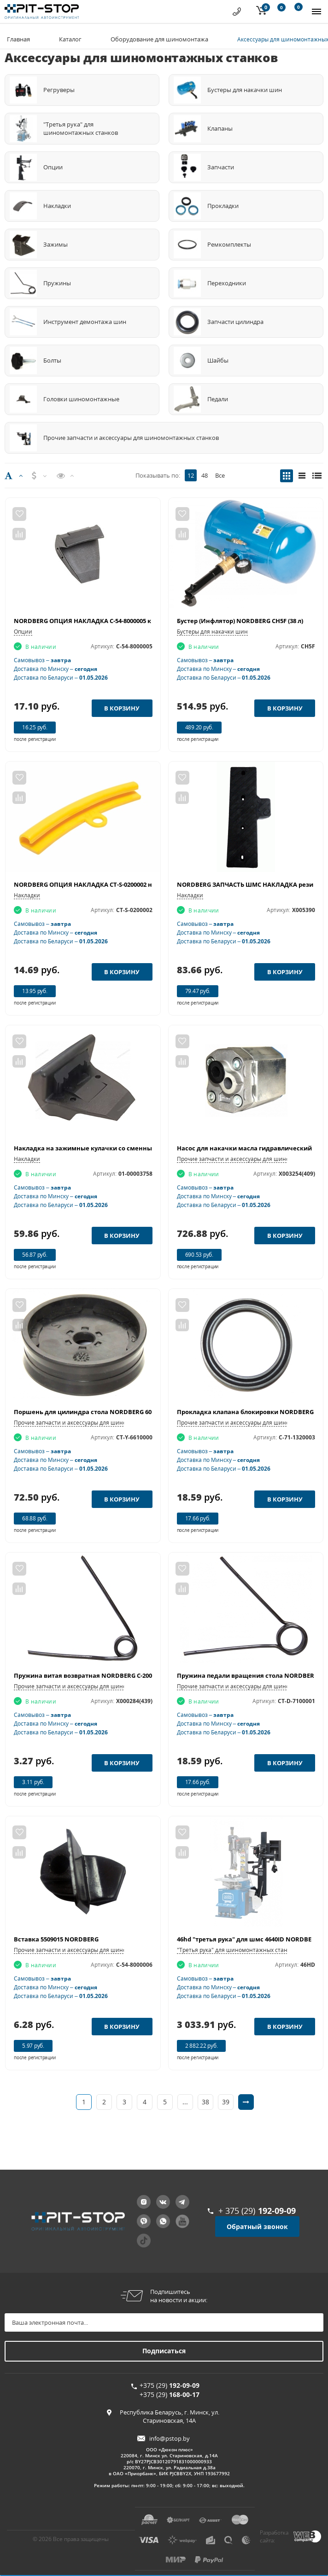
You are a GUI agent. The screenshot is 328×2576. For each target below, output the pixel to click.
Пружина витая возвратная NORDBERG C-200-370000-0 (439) (103, 1675)
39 (225, 2101)
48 (204, 475)
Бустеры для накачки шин (212, 631)
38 (205, 2101)
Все (220, 475)
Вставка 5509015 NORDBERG (56, 1939)
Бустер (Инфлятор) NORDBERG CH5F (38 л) (240, 621)
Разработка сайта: (274, 2536)
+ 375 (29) (257, 2210)
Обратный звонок (257, 2226)
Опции (23, 631)
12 (190, 475)
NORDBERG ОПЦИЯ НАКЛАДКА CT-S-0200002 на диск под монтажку (116, 884)
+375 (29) (169, 2385)
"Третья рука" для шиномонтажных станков (237, 1950)
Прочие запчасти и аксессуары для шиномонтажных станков (97, 1423)
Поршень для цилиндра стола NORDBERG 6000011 (91, 1412)
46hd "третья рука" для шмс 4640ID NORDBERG (248, 1939)
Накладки (27, 895)
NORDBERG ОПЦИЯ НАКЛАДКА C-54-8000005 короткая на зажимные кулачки (131, 621)
